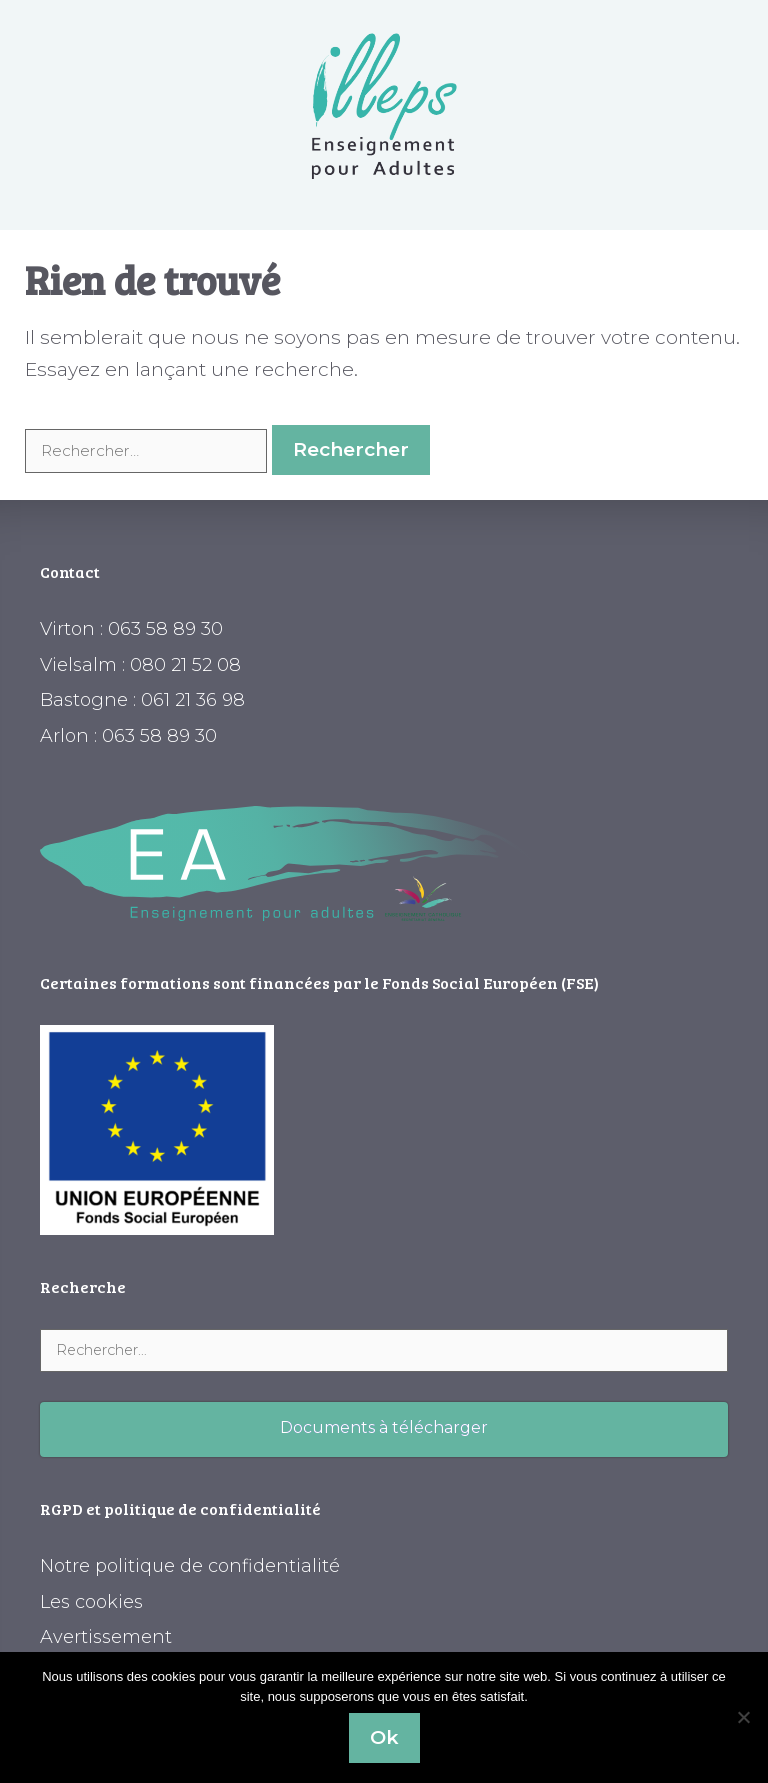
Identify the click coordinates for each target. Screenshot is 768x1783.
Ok (384, 1737)
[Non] (743, 1717)
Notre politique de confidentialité (190, 1566)
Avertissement (106, 1637)
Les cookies (91, 1602)
